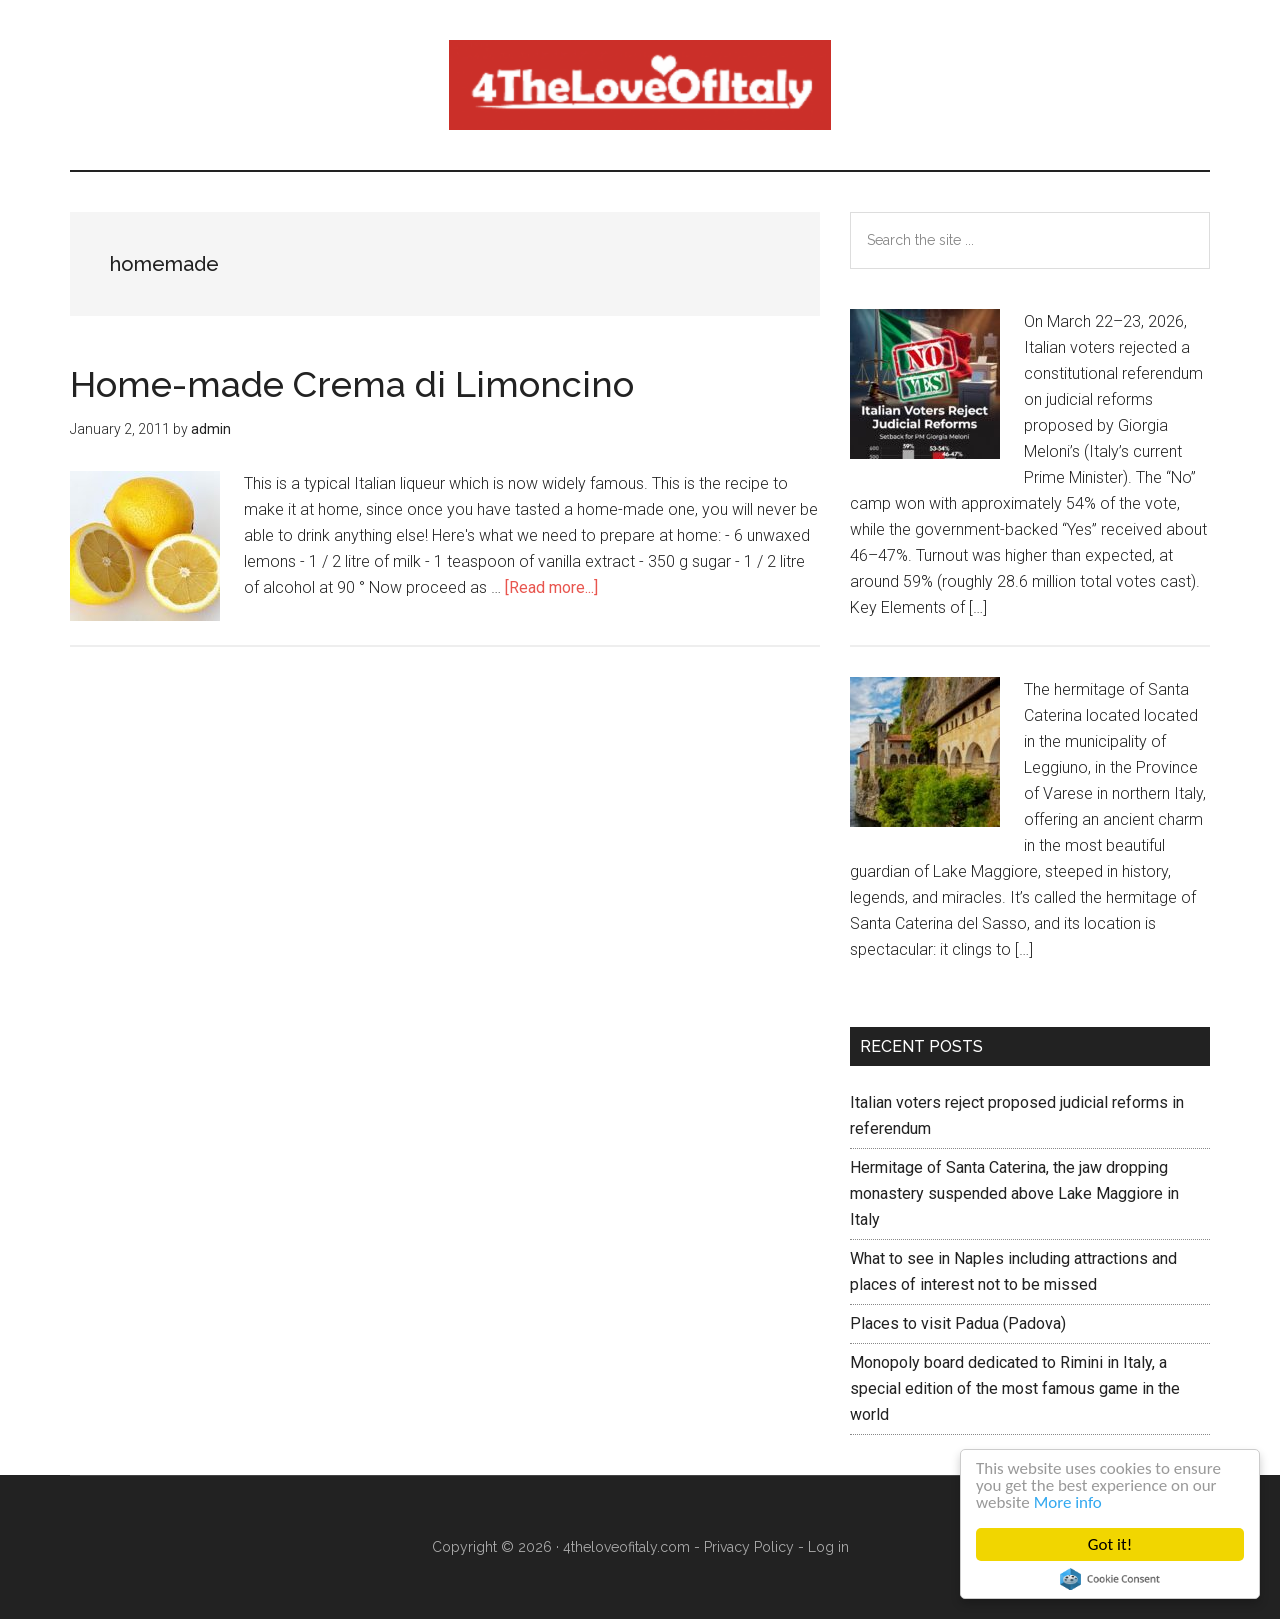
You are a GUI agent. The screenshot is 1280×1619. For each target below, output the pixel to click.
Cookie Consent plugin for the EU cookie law (1110, 1579)
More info (1068, 1502)
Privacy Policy (749, 1547)
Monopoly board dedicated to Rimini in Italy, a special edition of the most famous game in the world (1015, 1388)
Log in (828, 1547)
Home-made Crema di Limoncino (352, 384)
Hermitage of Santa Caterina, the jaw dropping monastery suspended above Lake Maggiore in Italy (1014, 1193)
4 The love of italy (640, 85)
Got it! (1110, 1544)
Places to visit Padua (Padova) (958, 1323)
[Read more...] (551, 587)
